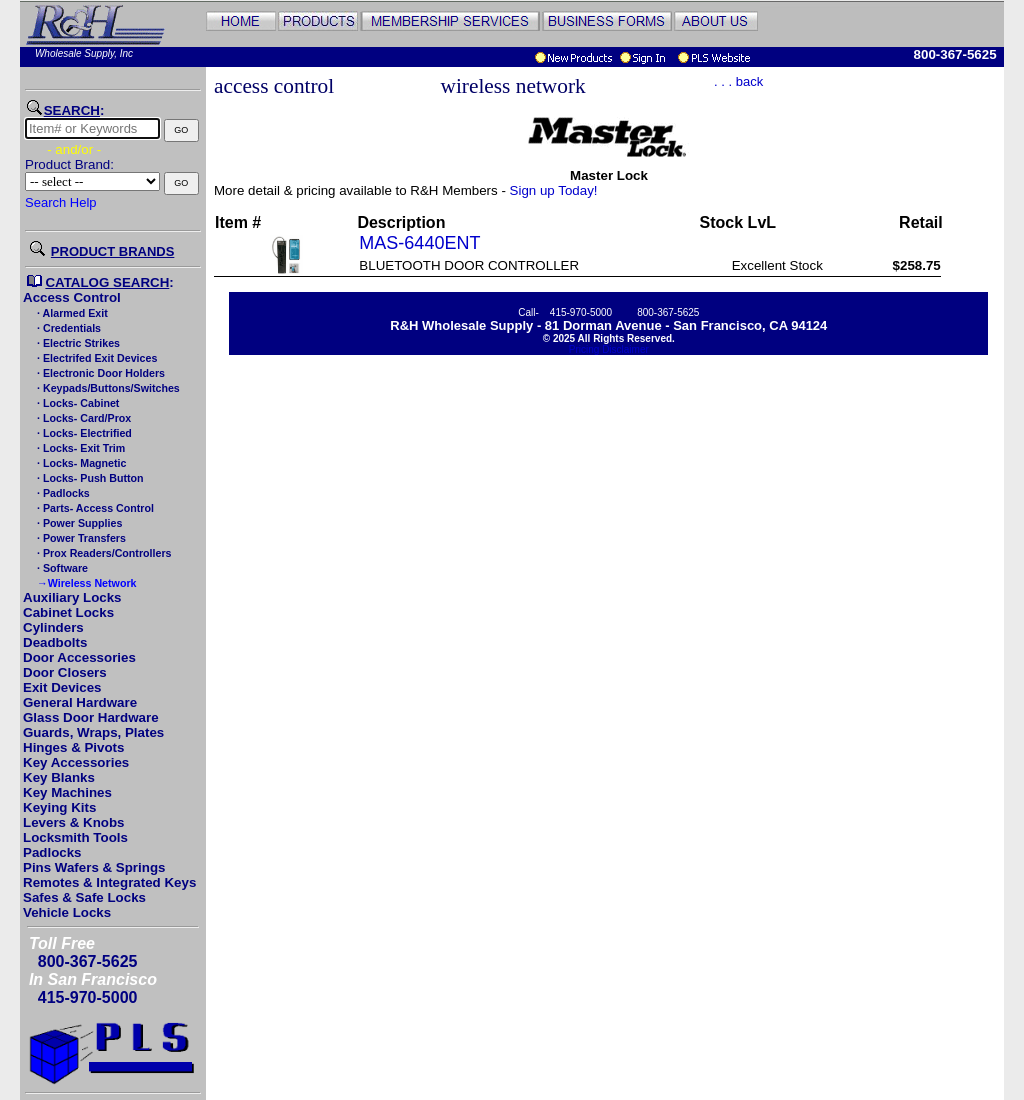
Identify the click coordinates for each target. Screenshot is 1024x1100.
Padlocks (52, 852)
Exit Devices (62, 687)
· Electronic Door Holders (99, 373)
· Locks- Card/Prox (82, 418)
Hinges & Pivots (73, 747)
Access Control (72, 297)
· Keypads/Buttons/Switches (107, 388)
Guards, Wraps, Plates (93, 732)
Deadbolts (55, 642)
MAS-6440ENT (419, 243)
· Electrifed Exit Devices (95, 358)
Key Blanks (59, 777)
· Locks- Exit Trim (79, 448)
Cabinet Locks (68, 612)
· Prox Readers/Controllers (102, 553)
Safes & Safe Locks (84, 897)
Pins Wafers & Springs (94, 867)
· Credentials (67, 328)
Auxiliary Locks (72, 597)
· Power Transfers (80, 538)
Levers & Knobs (73, 822)
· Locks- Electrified (83, 433)
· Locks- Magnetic (80, 463)
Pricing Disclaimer (609, 349)
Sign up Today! (554, 190)
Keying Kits (59, 807)
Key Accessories (76, 762)
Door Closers (65, 672)
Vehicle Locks (67, 912)
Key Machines (67, 792)
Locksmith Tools (75, 837)
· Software (61, 568)
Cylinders (53, 627)
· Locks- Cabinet (76, 403)
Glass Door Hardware (91, 717)
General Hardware (80, 702)
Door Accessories (79, 657)
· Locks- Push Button (89, 478)
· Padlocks (62, 493)
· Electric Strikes (77, 343)
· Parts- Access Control (94, 508)
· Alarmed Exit (71, 313)
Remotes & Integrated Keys (109, 882)
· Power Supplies (78, 523)
